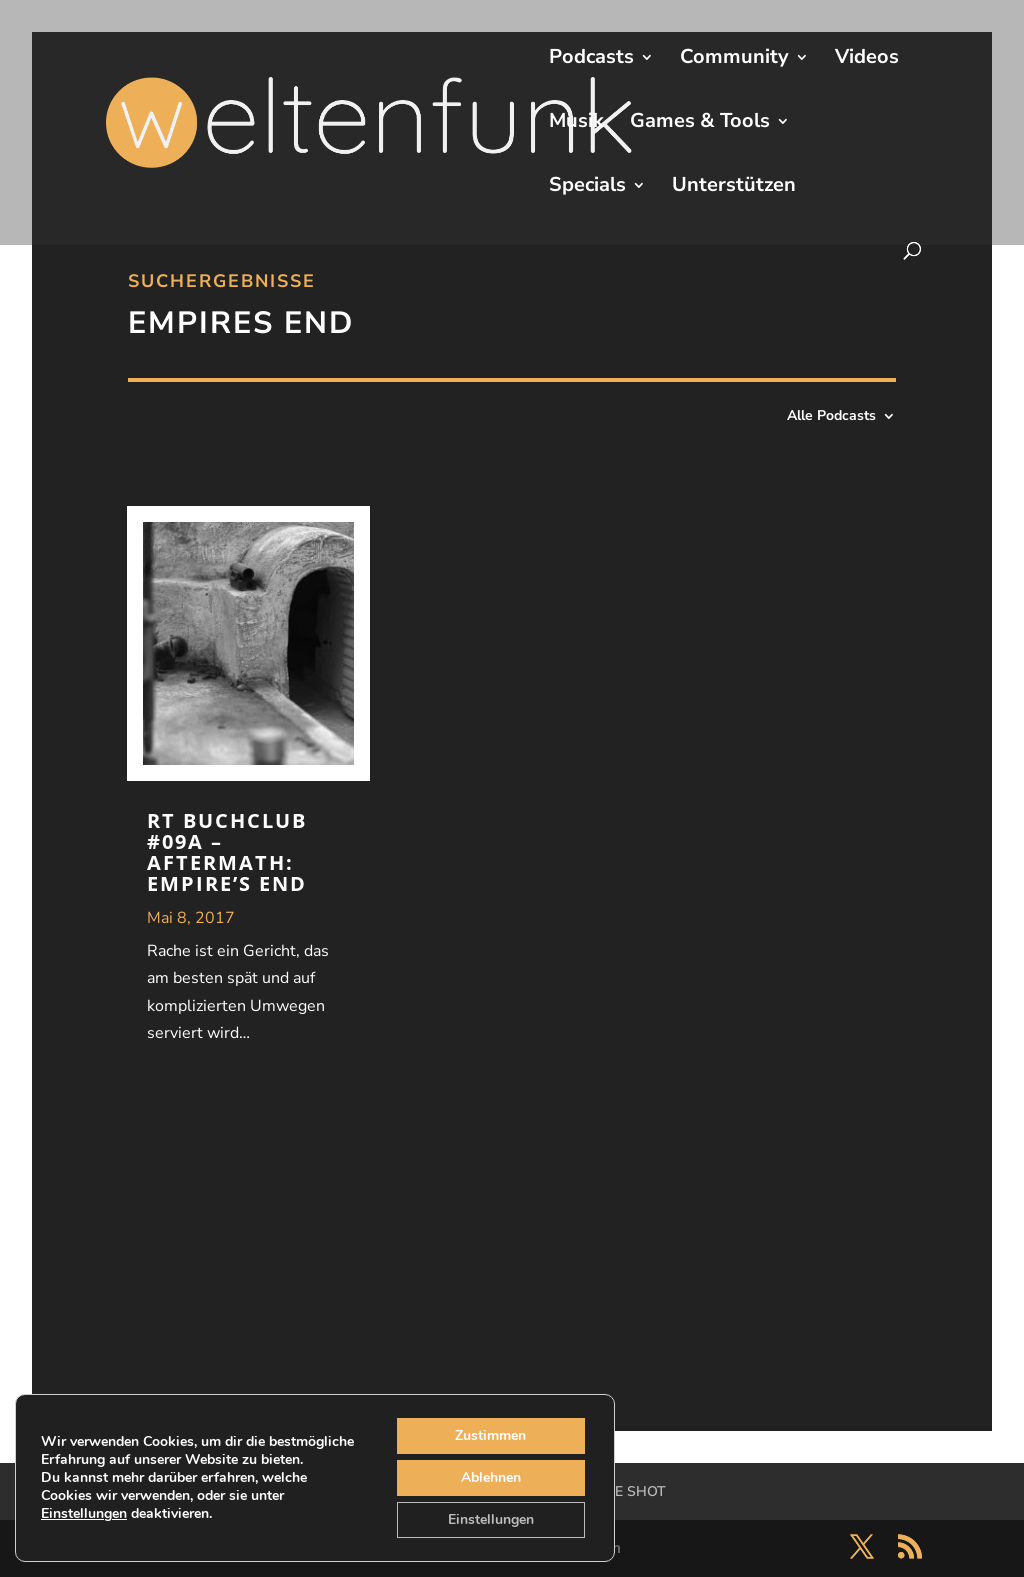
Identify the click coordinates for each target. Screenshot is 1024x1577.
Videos (867, 60)
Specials (587, 188)
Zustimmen (490, 1435)
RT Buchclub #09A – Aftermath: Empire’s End (227, 852)
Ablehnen (491, 1477)
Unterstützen (734, 188)
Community (734, 60)
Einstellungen (84, 1514)
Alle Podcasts (831, 417)
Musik (576, 124)
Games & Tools (700, 124)
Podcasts (591, 60)
